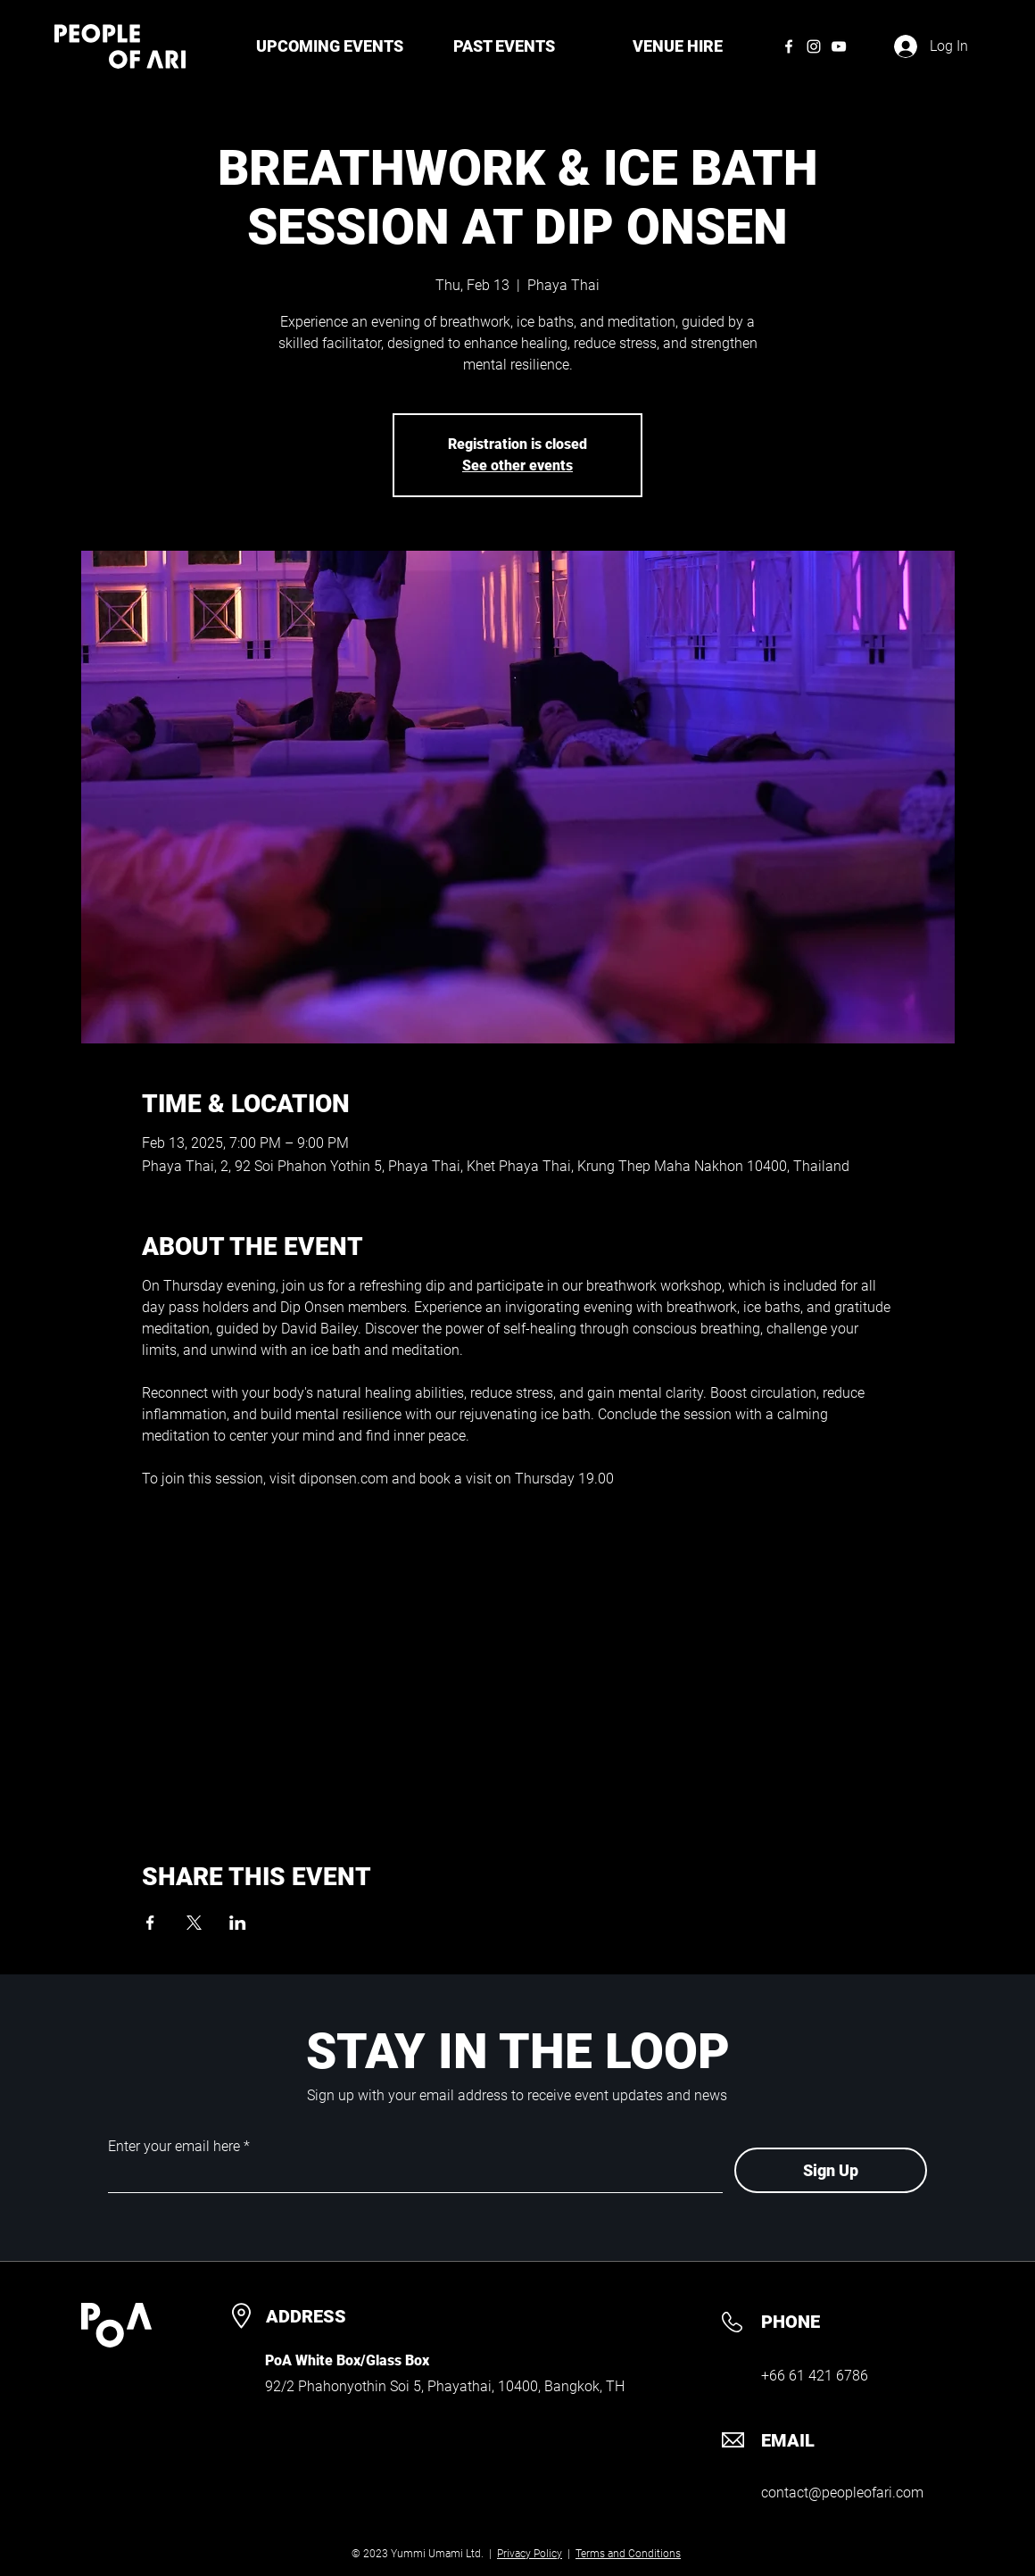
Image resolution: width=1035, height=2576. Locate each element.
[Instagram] (814, 46)
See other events (517, 465)
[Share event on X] (194, 1922)
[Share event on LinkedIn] (237, 1922)
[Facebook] (789, 46)
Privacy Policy (529, 2553)
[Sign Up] (830, 2170)
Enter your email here (174, 2147)
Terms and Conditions (628, 2553)
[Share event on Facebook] (150, 1922)
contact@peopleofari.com (842, 2492)
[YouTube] (839, 46)
